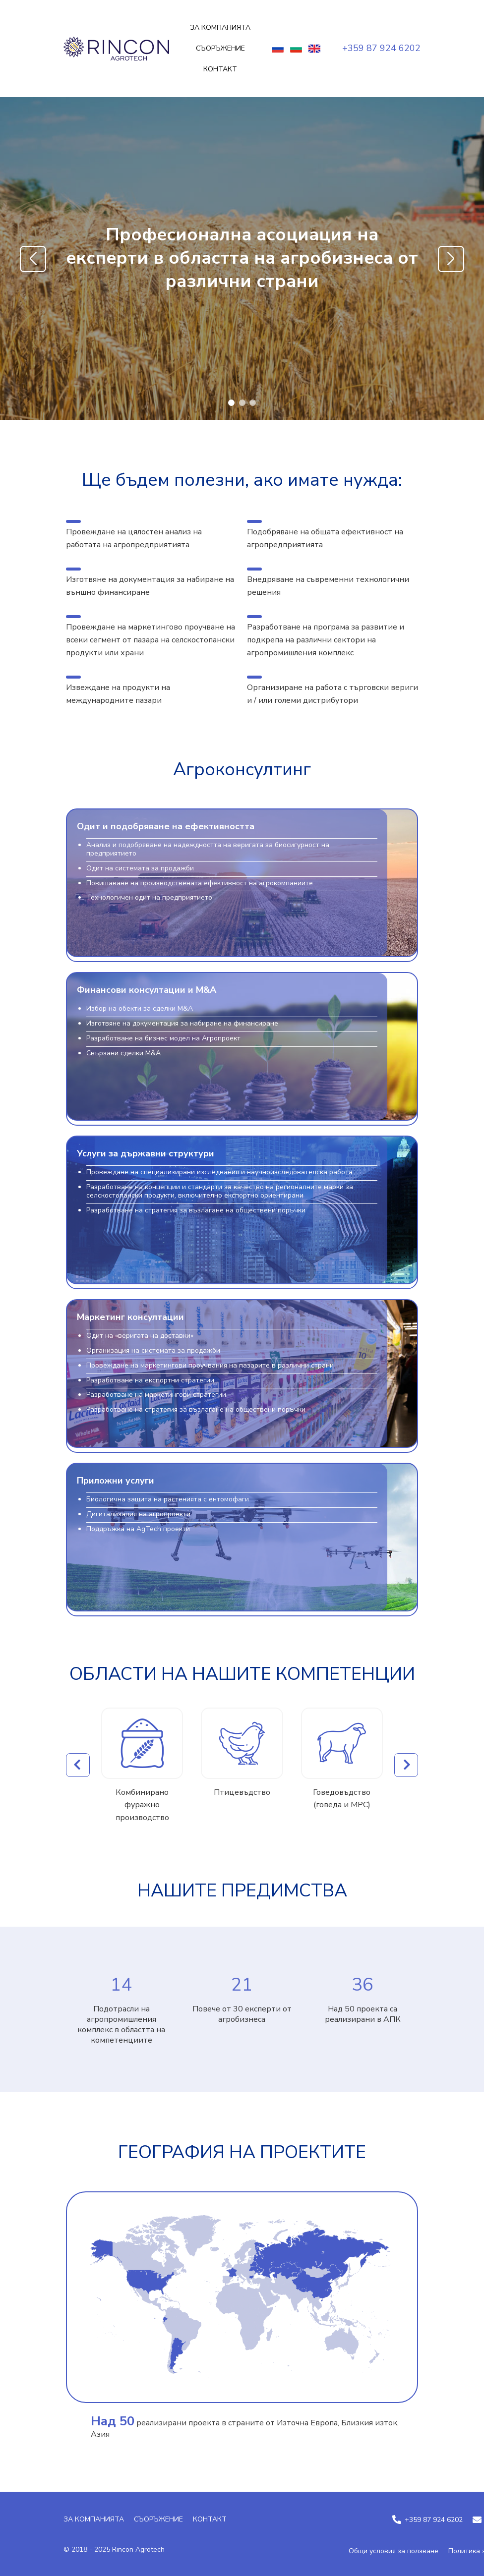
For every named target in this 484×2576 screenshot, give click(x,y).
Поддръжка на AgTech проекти (138, 1529)
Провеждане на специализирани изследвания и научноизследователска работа (219, 1172)
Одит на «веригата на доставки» (139, 1336)
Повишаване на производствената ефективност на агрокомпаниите (199, 883)
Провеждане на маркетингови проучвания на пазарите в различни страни (210, 1366)
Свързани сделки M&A (123, 1053)
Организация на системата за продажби (153, 1351)
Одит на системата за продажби (140, 868)
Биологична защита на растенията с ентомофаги (167, 1499)
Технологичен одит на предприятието (149, 898)
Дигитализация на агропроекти (138, 1514)
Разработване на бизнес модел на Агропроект (163, 1038)
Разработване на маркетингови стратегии (156, 1395)
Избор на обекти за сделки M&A (139, 1009)
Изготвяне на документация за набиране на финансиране (182, 1024)
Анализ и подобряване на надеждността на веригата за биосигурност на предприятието (207, 849)
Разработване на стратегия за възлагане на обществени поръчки (195, 1210)
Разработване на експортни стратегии (150, 1380)
